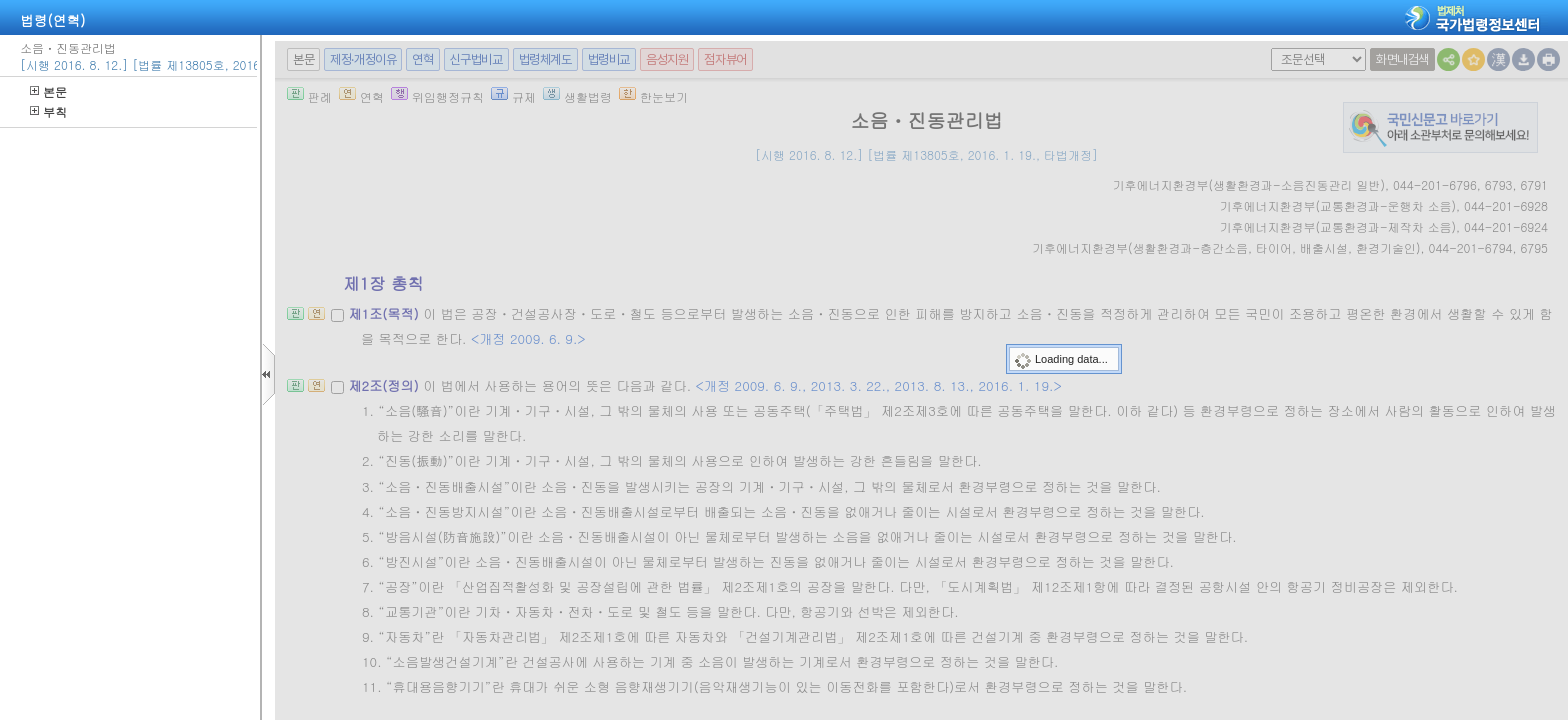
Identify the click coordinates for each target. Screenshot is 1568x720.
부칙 (48, 111)
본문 (48, 91)
